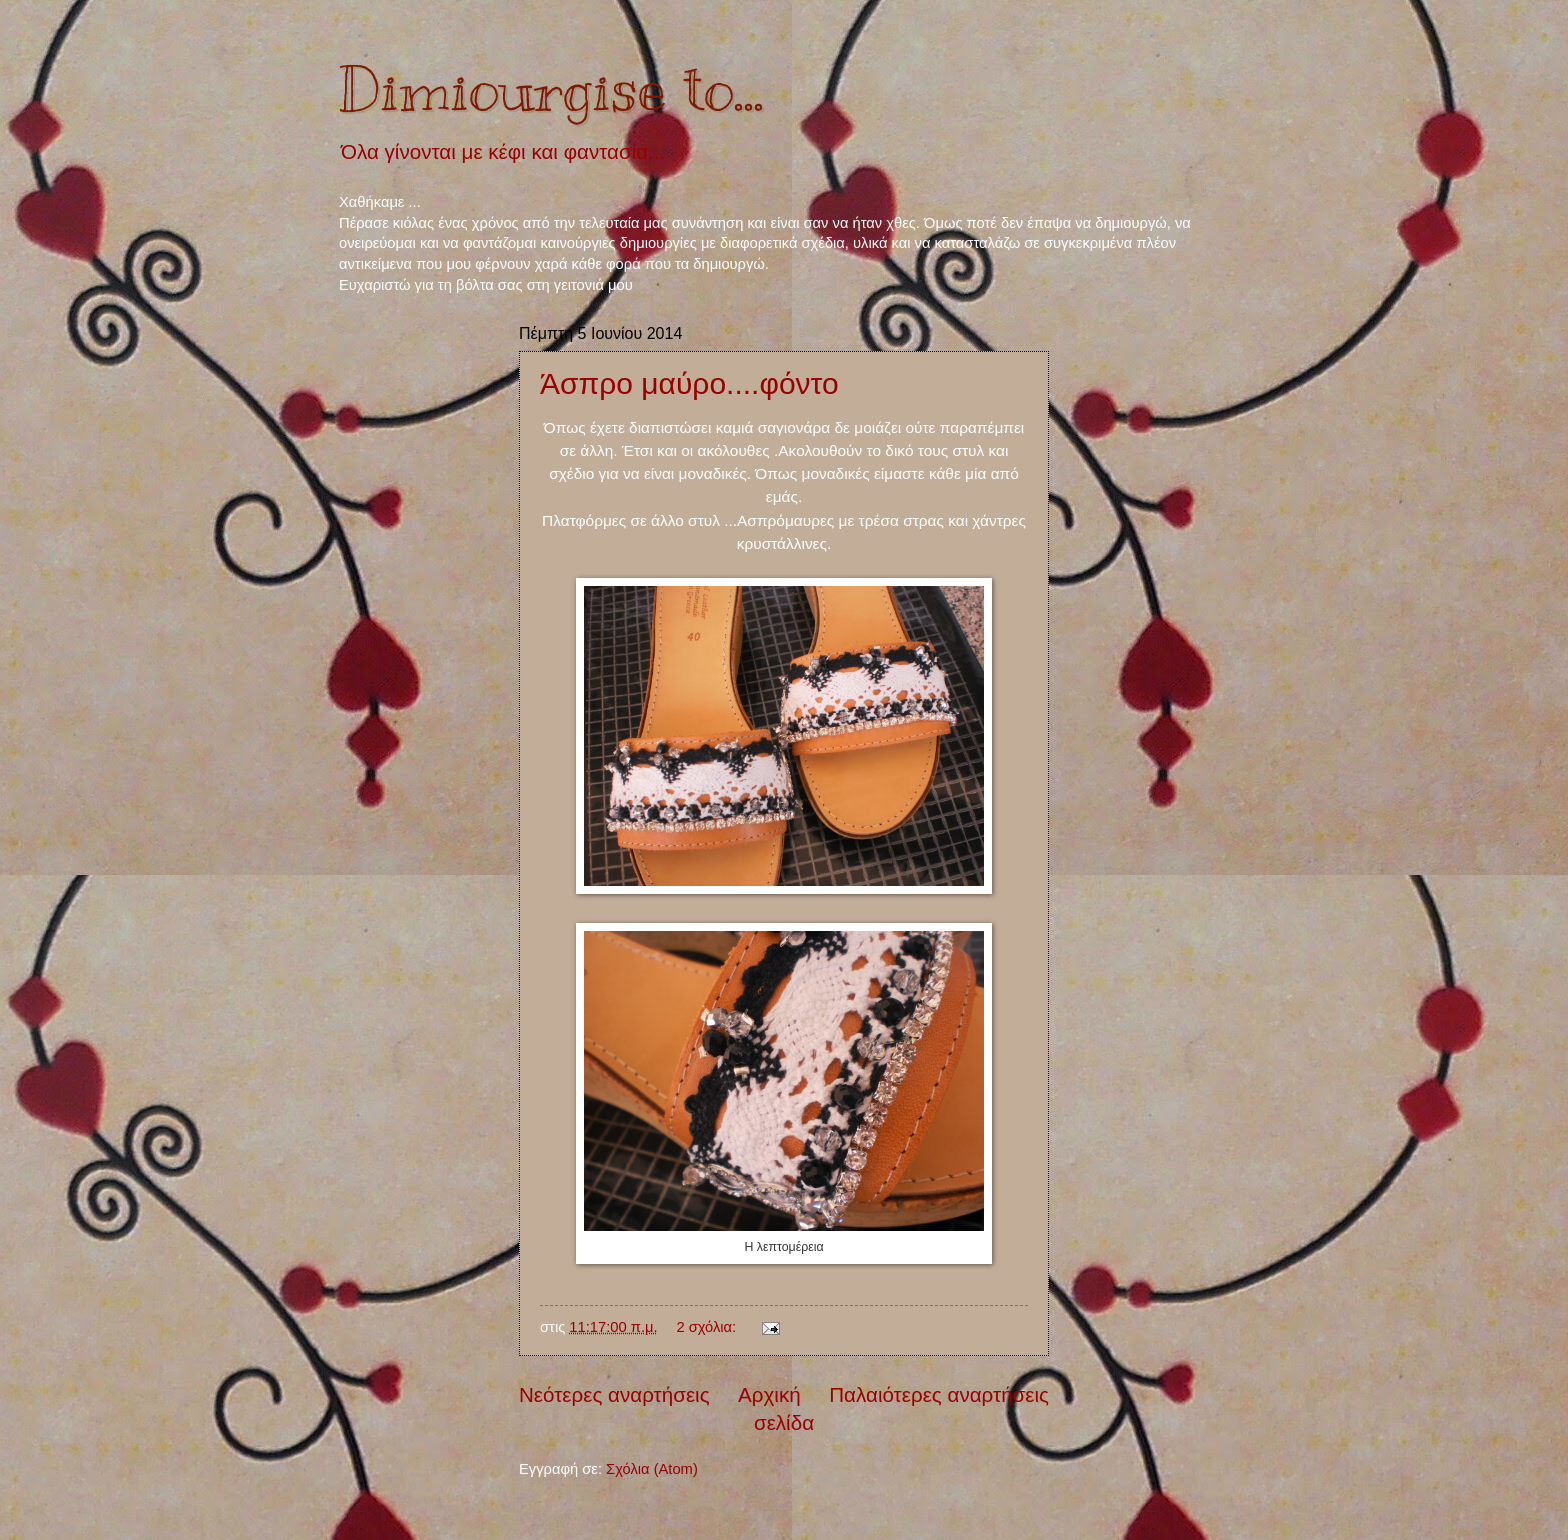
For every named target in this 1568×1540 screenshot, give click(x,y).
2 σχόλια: (708, 1327)
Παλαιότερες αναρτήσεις (939, 1394)
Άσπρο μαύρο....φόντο (689, 383)
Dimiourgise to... (551, 90)
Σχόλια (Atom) (652, 1469)
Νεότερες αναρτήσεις (614, 1394)
